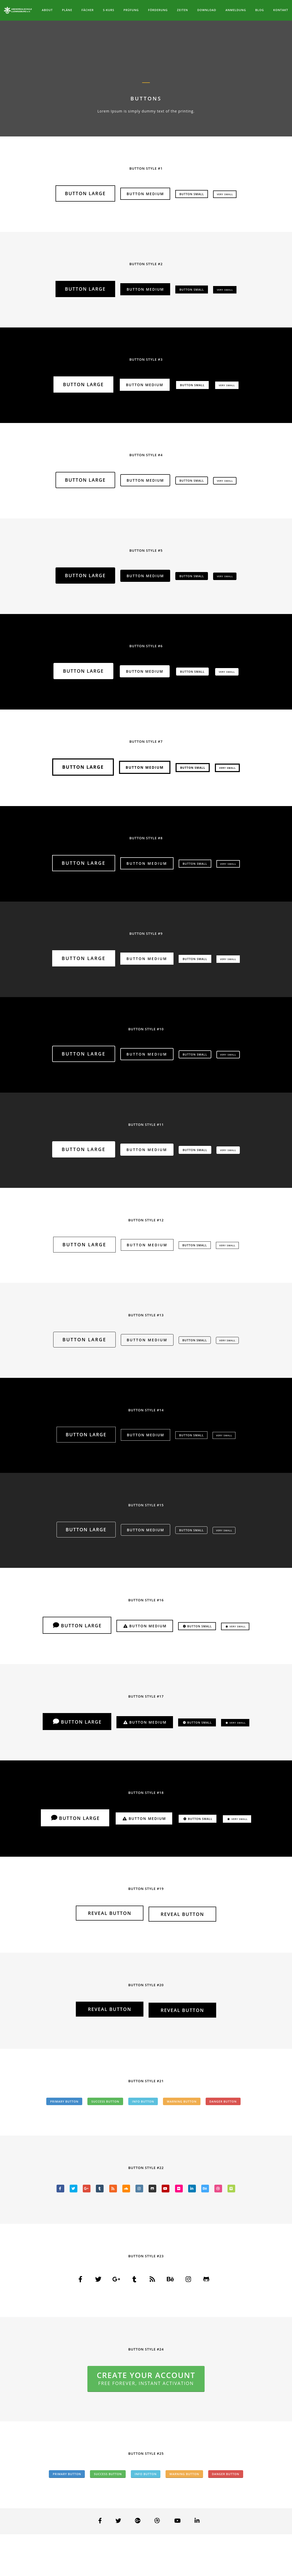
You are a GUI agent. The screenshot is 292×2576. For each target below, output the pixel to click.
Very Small (225, 195)
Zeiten (182, 10)
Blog (259, 10)
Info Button (143, 2131)
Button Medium (145, 194)
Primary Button (64, 2131)
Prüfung (131, 10)
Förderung (158, 10)
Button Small (191, 195)
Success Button (105, 2131)
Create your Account (146, 2416)
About (47, 10)
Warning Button (181, 2131)
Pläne (67, 10)
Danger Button (223, 2131)
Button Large (85, 194)
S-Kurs (108, 10)
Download (206, 10)
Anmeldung (235, 10)
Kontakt (280, 10)
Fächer (87, 10)
